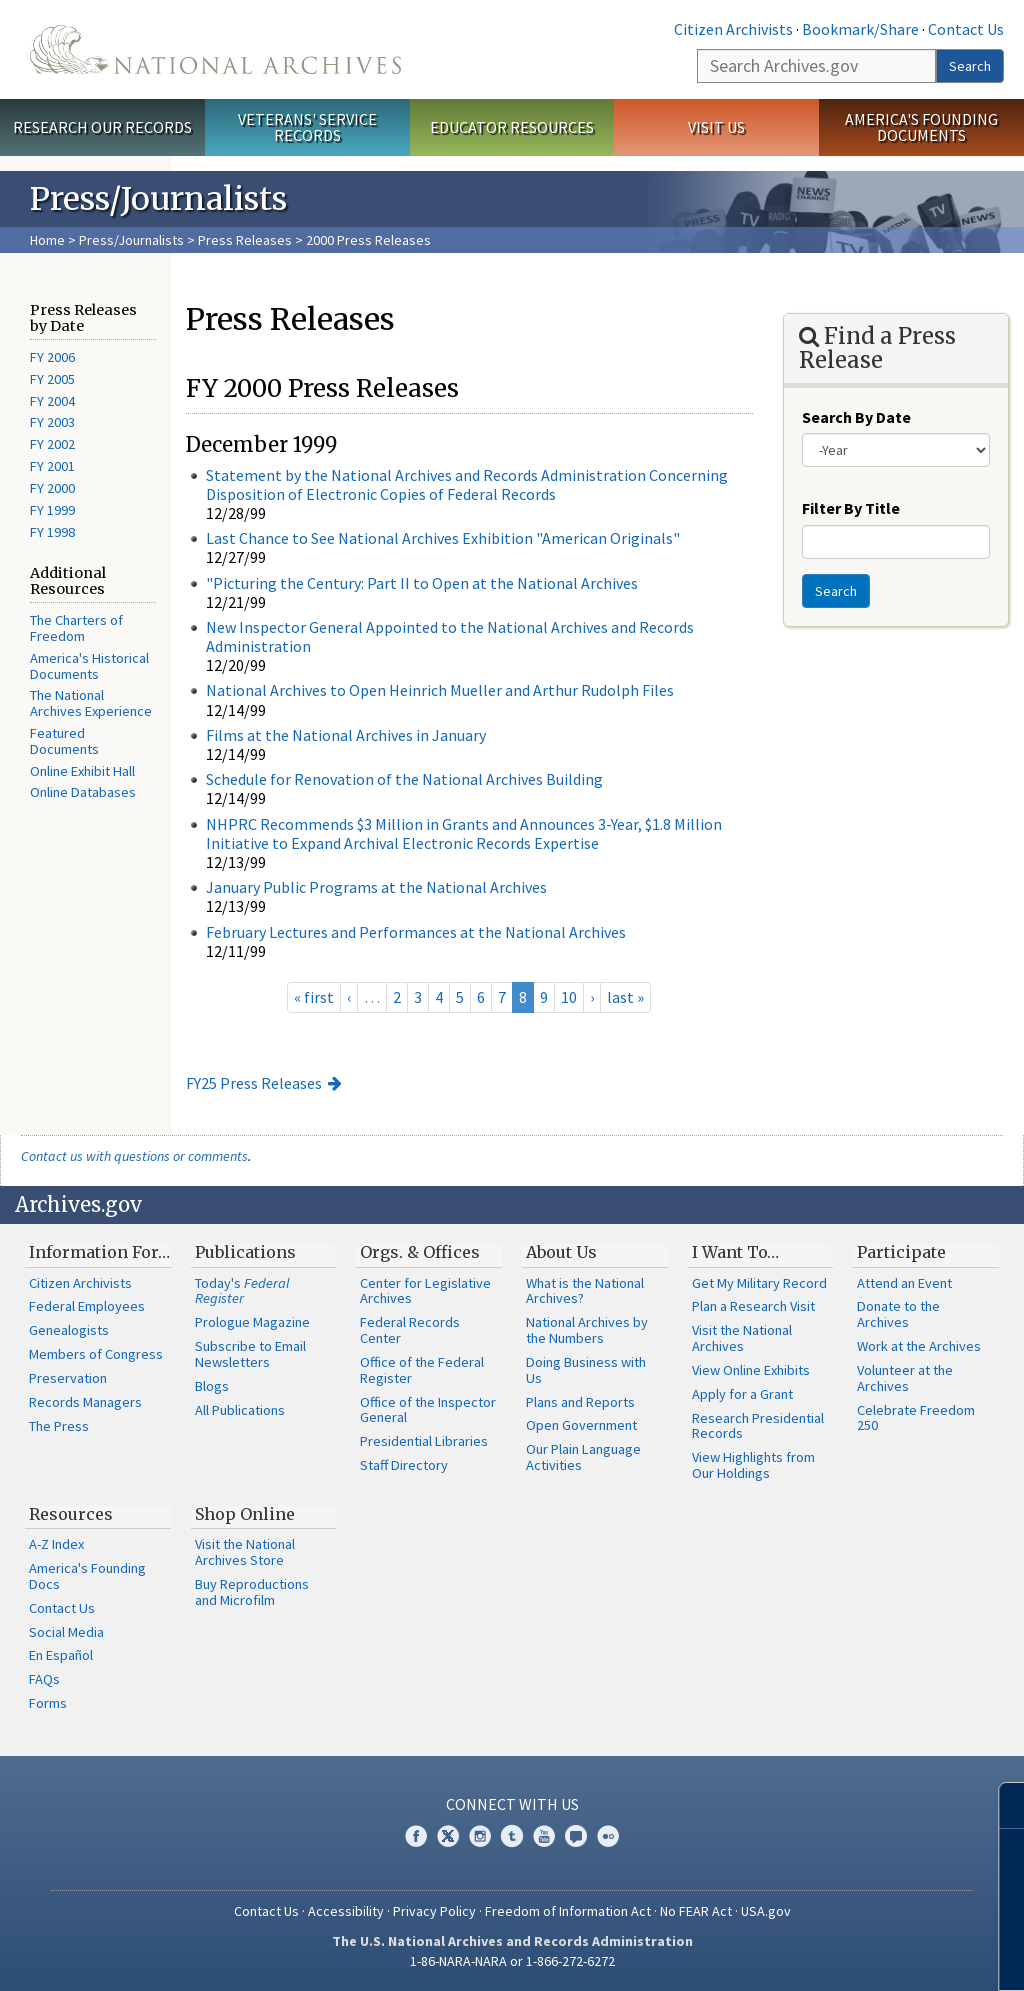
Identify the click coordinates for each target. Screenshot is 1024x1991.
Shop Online (245, 1514)
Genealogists (69, 1330)
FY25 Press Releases (254, 1083)
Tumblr (512, 1836)
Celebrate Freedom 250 (916, 1418)
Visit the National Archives (742, 1338)
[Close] (1000, 1805)
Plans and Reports (580, 1402)
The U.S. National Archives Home (215, 49)
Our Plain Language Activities (583, 1457)
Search (970, 66)
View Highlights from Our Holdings (753, 1465)
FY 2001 (52, 466)
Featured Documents (64, 741)
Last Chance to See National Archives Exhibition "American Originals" (443, 538)
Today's (242, 1291)
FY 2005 (52, 379)
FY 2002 (52, 444)
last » (625, 997)
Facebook (416, 1836)
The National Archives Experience (91, 703)
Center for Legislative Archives (425, 1291)
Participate (901, 1252)
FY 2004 (52, 401)
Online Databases (83, 792)
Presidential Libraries (424, 1441)
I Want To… (735, 1252)
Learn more (846, 1955)
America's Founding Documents (921, 127)
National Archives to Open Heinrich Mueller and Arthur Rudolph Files (440, 690)
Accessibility (346, 1911)
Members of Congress (96, 1354)
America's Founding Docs (87, 1576)
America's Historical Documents (89, 666)
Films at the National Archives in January (346, 735)
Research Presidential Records (758, 1426)
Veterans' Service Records (307, 127)
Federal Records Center (410, 1330)
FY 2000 (52, 488)
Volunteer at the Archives (905, 1378)
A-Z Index (56, 1544)
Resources (71, 1514)
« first (314, 997)
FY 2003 (52, 422)
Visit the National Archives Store (245, 1552)
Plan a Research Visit (753, 1306)
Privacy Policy (434, 1911)
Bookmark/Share (860, 29)
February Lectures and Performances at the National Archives (416, 932)
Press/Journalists (131, 240)
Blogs (212, 1386)
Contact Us (966, 29)
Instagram (480, 1836)
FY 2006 (52, 357)
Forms (48, 1703)
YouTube (544, 1836)
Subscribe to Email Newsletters (250, 1354)
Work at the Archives (919, 1346)
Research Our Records (102, 127)
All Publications (240, 1410)
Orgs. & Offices (420, 1252)
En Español (61, 1655)
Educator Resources (512, 127)
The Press (59, 1426)
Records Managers (85, 1402)
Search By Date (856, 417)
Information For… (99, 1252)
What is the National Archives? (585, 1291)
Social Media (66, 1632)
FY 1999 (52, 510)
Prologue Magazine (252, 1322)
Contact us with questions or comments (134, 1156)
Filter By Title (851, 508)
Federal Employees (87, 1306)
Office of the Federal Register (422, 1370)
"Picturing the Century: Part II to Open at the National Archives (422, 583)
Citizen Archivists (733, 29)
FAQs (44, 1679)
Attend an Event (904, 1283)
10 (569, 997)
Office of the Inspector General (428, 1410)
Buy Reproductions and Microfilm (252, 1592)
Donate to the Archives (898, 1314)
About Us (561, 1252)
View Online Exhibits (751, 1370)
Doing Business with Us (586, 1370)
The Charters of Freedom (76, 628)
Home (47, 240)
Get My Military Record (759, 1283)
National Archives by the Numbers (587, 1330)
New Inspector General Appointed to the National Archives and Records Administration (450, 636)
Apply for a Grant (742, 1394)
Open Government (581, 1425)
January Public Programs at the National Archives (376, 887)
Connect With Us (512, 1804)
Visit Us (716, 127)
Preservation (68, 1378)
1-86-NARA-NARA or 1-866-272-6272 (512, 1961)
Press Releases (245, 240)
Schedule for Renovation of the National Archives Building (404, 779)
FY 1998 (52, 532)
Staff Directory (404, 1465)
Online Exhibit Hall (82, 771)
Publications (245, 1252)
